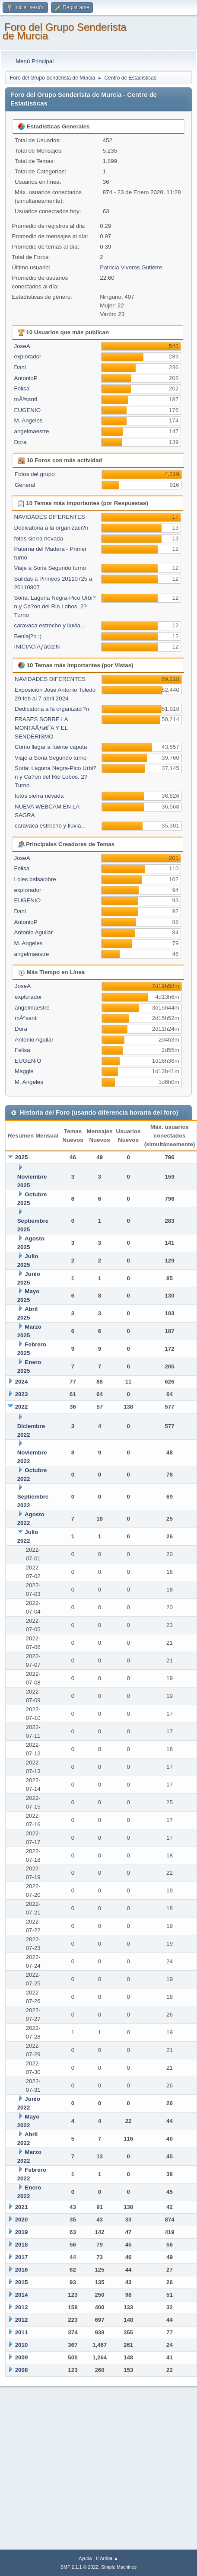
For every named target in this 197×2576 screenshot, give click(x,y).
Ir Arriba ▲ (107, 2558)
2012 (21, 2320)
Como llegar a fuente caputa (51, 747)
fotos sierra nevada (38, 538)
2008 (21, 2370)
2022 (21, 1406)
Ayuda (85, 2558)
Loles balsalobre (35, 879)
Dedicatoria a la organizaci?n (51, 527)
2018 (21, 2244)
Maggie (24, 1071)
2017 (21, 2257)
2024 (21, 1381)
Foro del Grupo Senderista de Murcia (65, 31)
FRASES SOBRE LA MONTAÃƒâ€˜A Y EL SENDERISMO (41, 728)
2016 (21, 2269)
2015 (21, 2282)
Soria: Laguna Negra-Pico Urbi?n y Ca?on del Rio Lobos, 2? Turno (55, 606)
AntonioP (26, 378)
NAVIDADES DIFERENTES (49, 517)
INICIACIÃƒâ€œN (37, 646)
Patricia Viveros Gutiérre (131, 267)
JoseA (22, 346)
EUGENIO (27, 410)
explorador (27, 356)
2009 (21, 2357)
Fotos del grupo (35, 474)
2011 (21, 2332)
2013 (21, 2307)
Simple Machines (119, 2567)
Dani (20, 367)
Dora (20, 442)
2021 (21, 2207)
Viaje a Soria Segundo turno (50, 568)
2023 (21, 1394)
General (25, 485)
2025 (21, 1157)
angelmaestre (31, 431)
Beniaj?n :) (28, 636)
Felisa (22, 388)
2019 (21, 2232)
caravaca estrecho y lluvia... (49, 625)
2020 (21, 2219)
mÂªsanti (25, 399)
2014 (21, 2295)
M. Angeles (28, 420)
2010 (21, 2345)
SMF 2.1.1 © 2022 (79, 2567)
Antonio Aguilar (33, 932)
